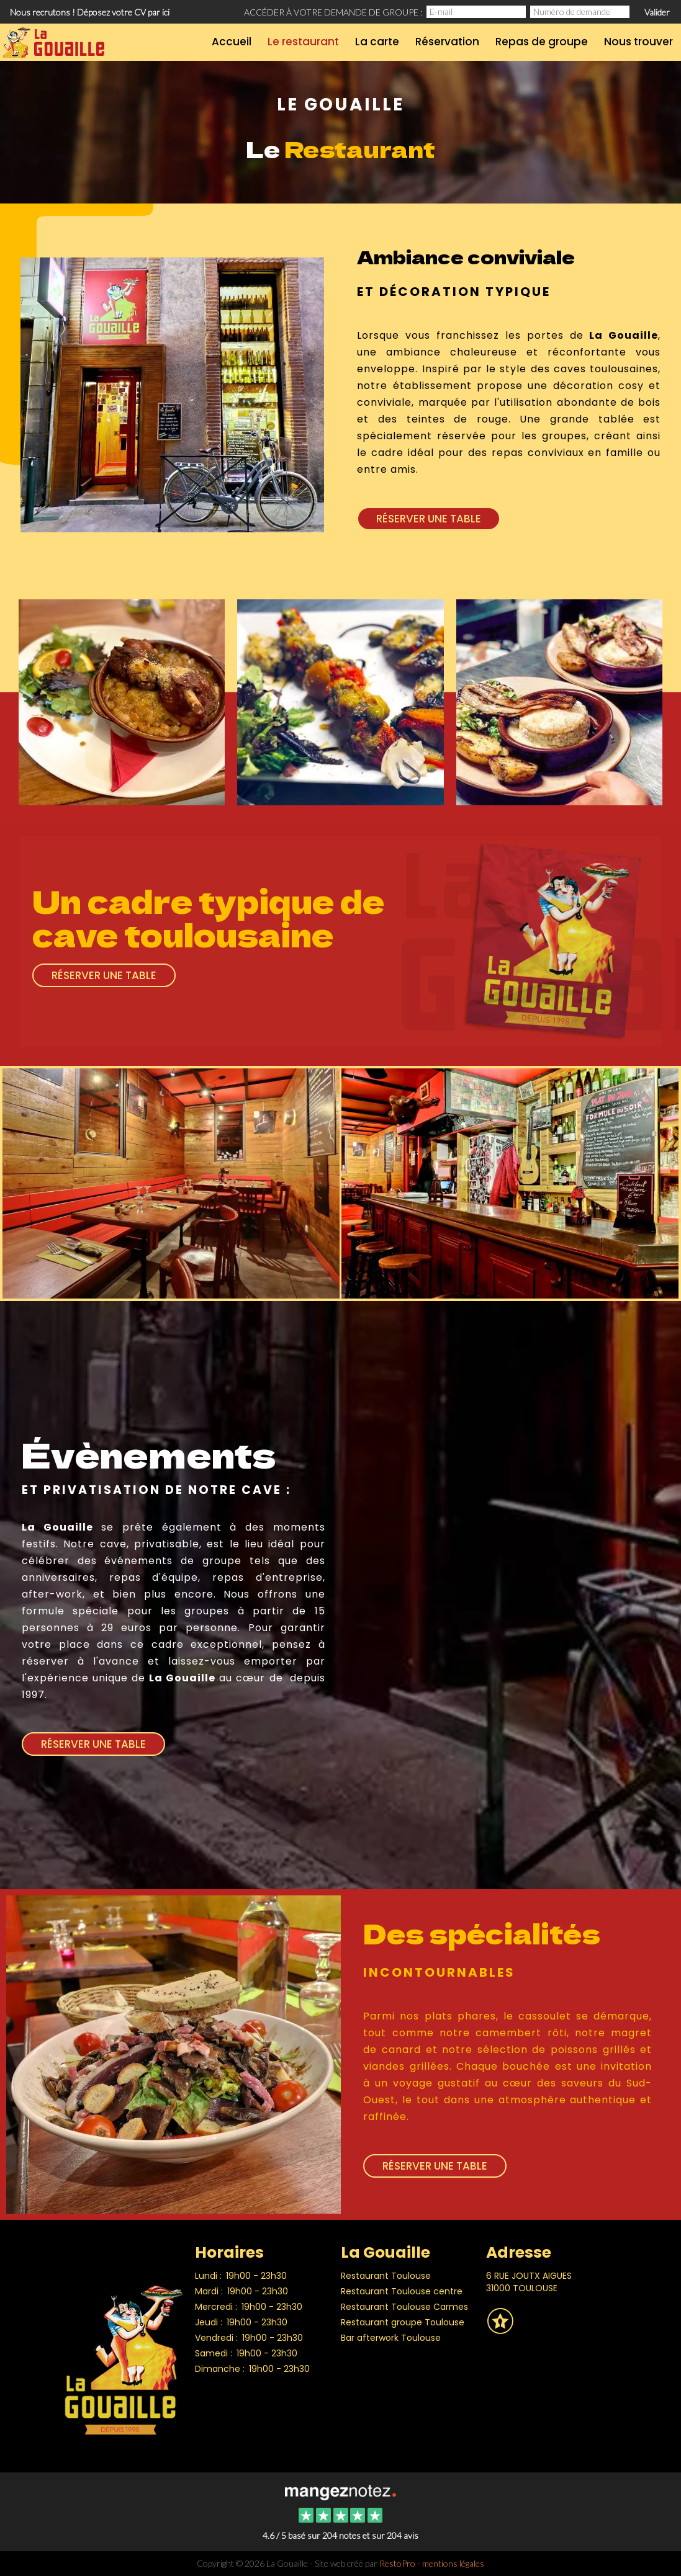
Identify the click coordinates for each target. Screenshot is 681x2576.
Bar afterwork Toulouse (391, 2338)
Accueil (231, 41)
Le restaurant (303, 41)
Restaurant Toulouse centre (401, 2291)
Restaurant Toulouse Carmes (404, 2307)
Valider (657, 12)
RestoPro (397, 2563)
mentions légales (453, 2563)
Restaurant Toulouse (386, 2276)
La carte (377, 41)
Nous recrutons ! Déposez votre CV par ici (89, 12)
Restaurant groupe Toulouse (402, 2322)
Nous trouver (638, 41)
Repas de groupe (541, 41)
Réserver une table (428, 518)
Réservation (447, 41)
